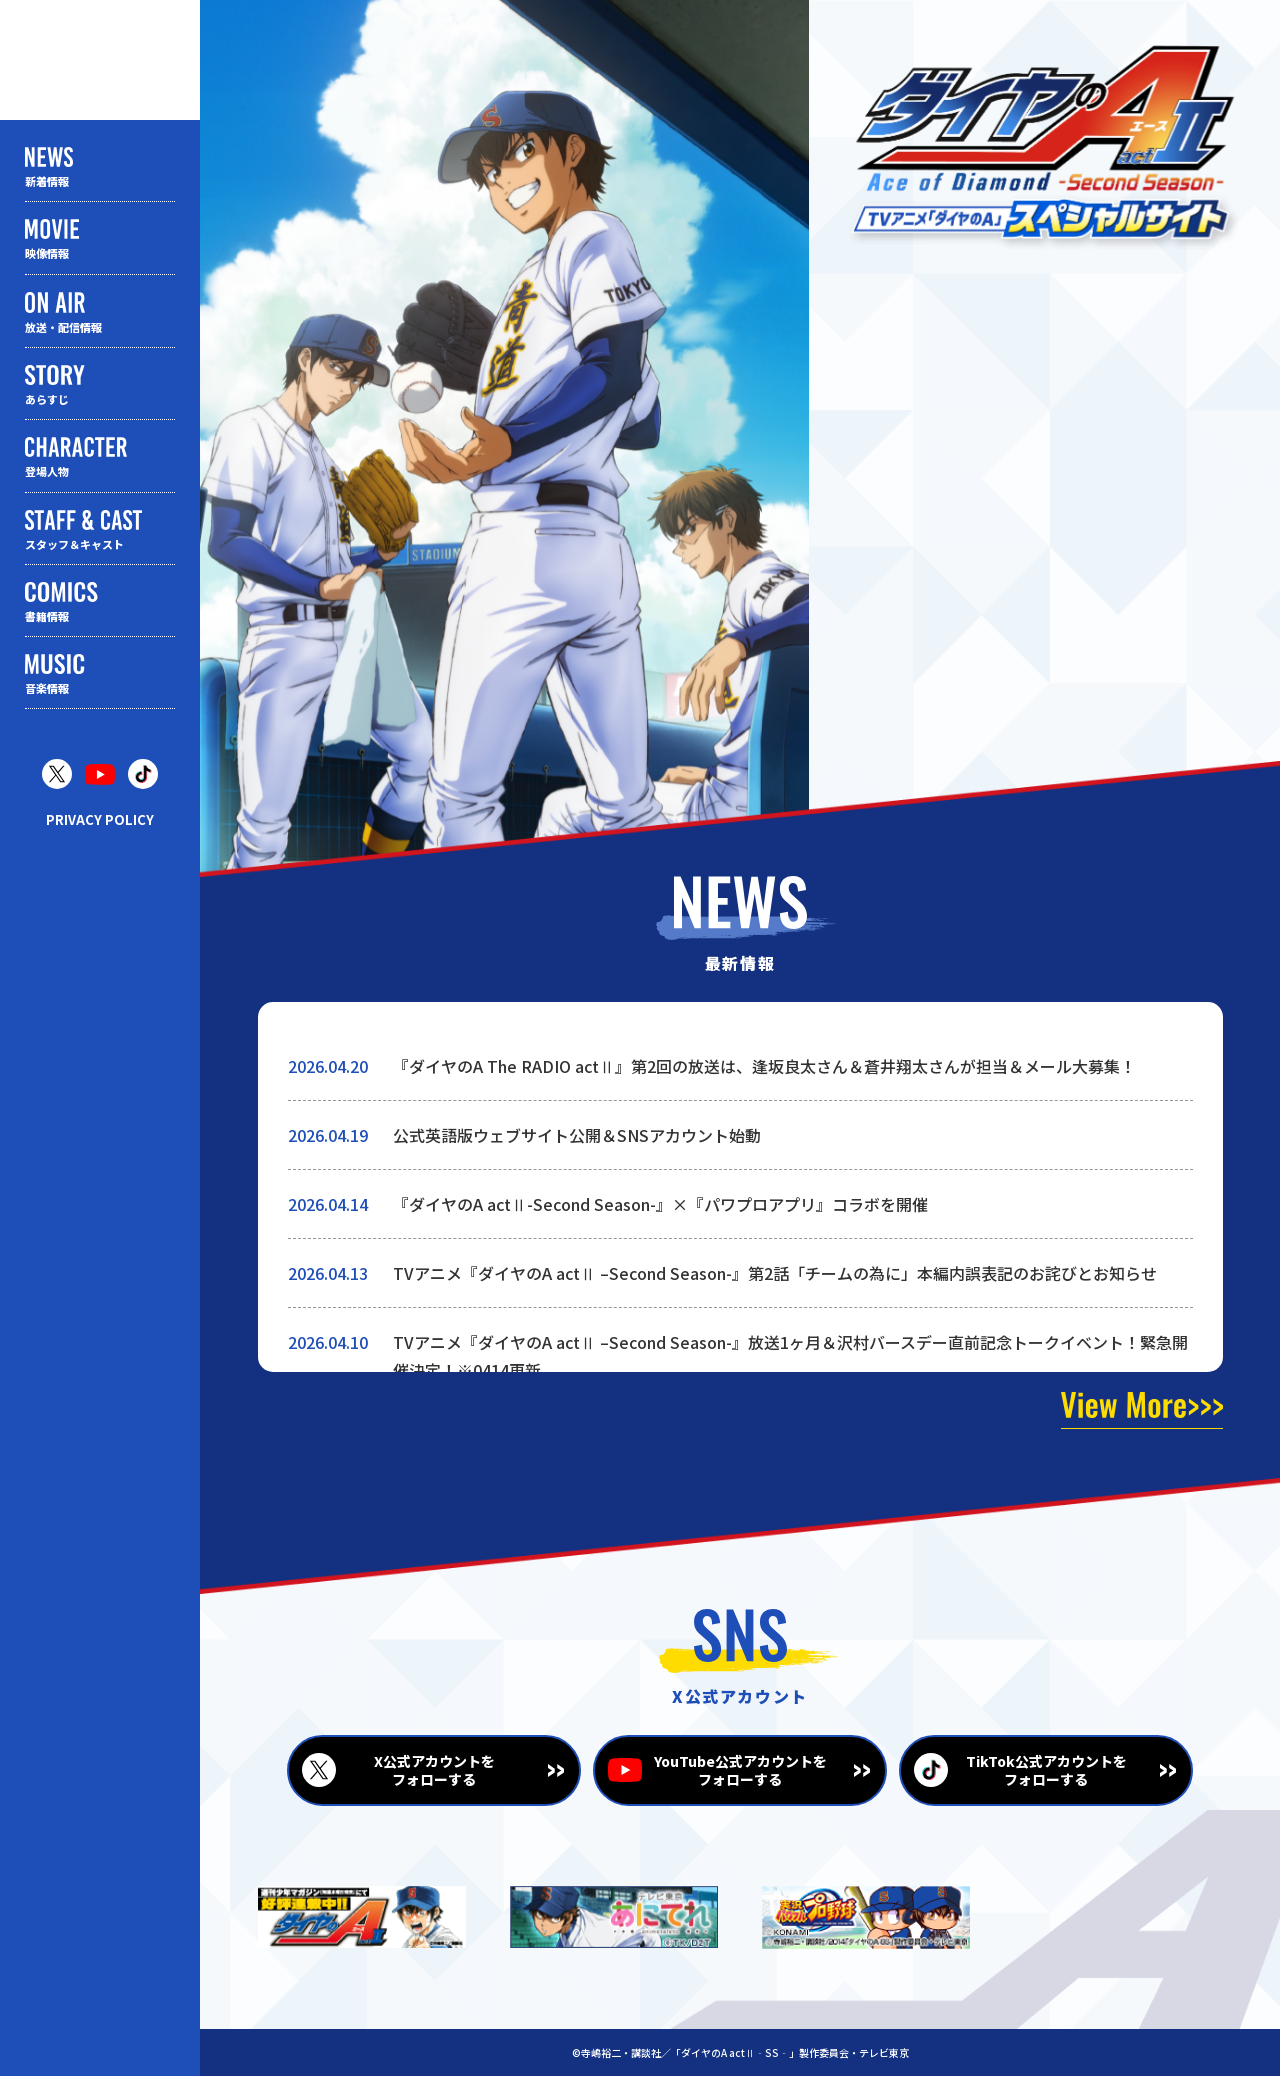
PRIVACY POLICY (100, 819)
